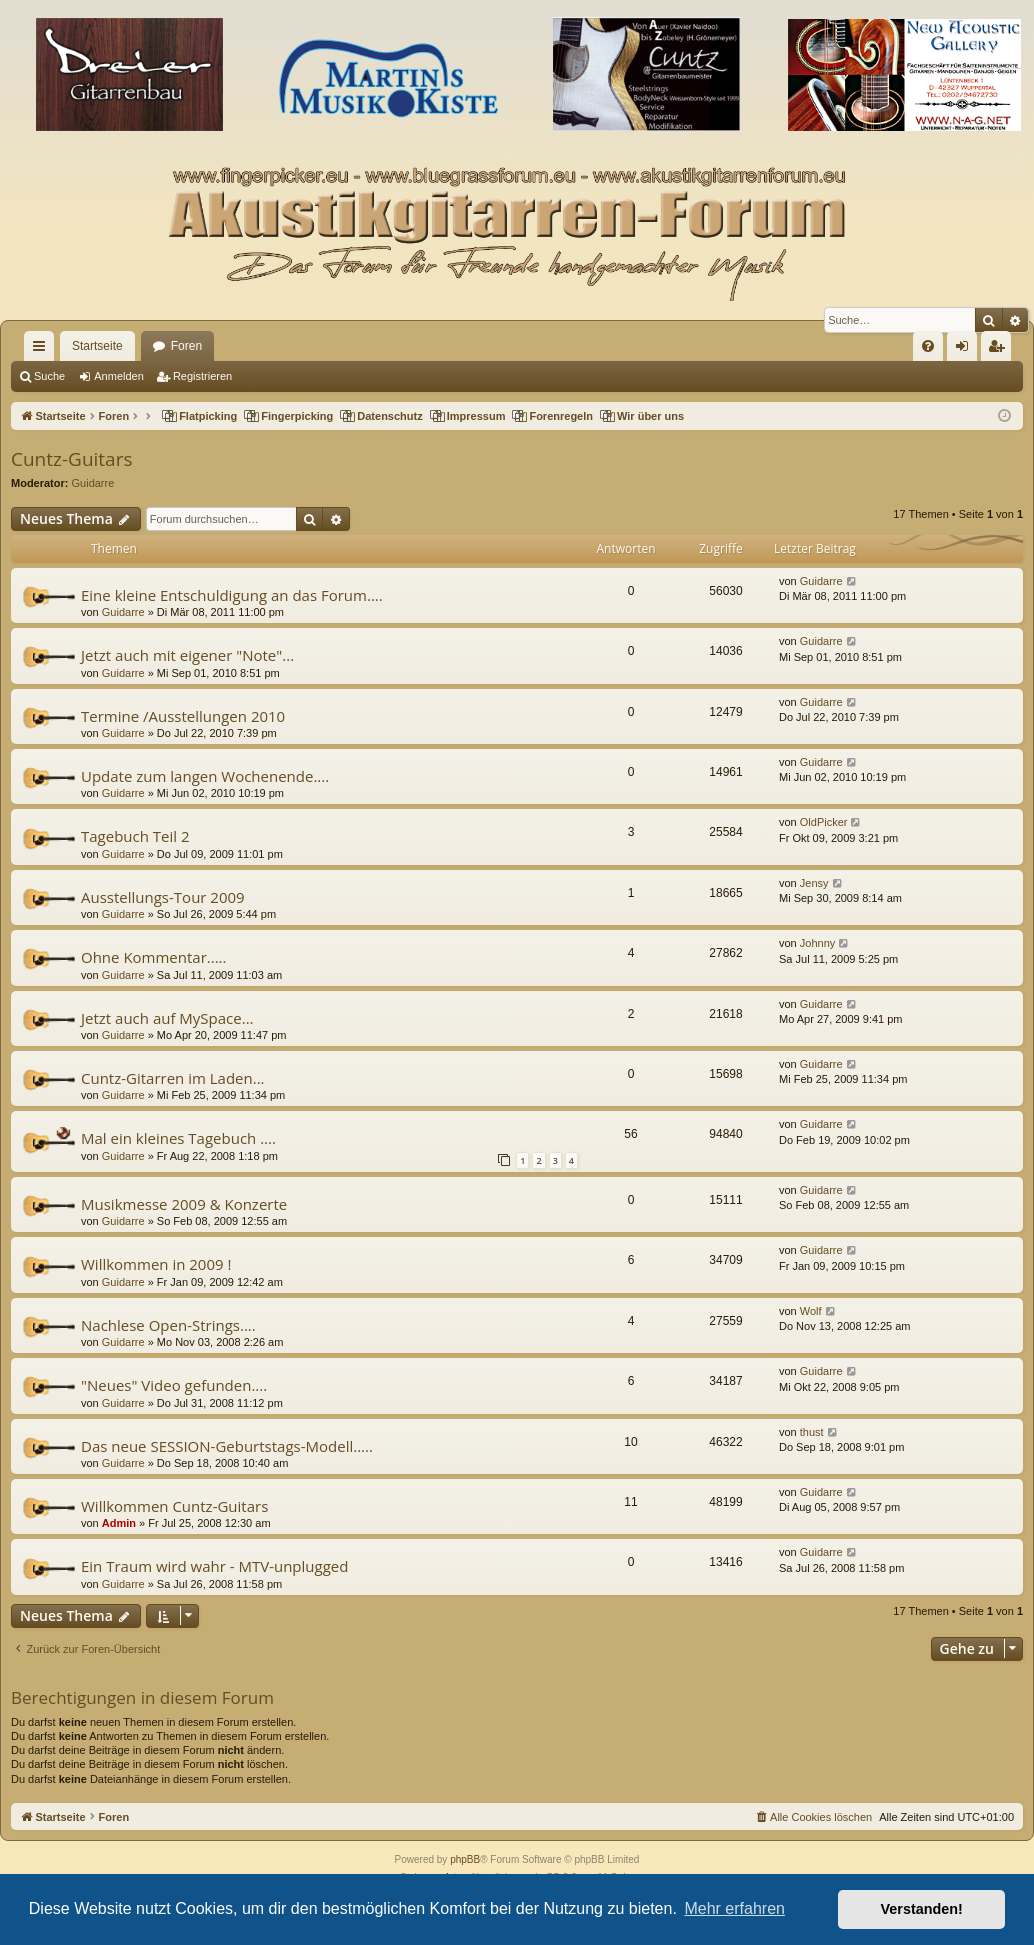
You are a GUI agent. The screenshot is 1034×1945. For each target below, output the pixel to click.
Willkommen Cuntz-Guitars (174, 1506)
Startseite (97, 346)
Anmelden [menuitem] (966, 350)
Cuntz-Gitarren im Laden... (173, 1078)
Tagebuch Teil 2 (135, 836)
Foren (186, 346)
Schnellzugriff (43, 350)
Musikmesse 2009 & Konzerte (184, 1204)
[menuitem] (928, 346)
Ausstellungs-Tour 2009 (163, 897)
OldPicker (824, 822)
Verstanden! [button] (922, 1909)
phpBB (465, 1859)
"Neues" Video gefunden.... (174, 1385)
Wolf (811, 1311)
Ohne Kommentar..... (154, 957)
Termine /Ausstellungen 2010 (183, 716)
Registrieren (202, 376)
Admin (119, 1523)
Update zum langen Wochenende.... (205, 776)
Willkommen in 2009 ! (156, 1264)
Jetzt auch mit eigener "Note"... (187, 655)
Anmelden (119, 376)
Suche (49, 376)
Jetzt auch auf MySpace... (167, 1018)
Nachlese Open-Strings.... (168, 1325)
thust (812, 1432)
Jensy (814, 883)
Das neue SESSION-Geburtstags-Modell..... (227, 1446)
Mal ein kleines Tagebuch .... (178, 1138)
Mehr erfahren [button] (734, 1908)
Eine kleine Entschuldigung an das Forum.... (232, 595)
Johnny (817, 943)
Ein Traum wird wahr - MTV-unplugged (214, 1566)
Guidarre (93, 483)
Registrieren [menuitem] (1000, 350)
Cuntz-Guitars (71, 459)
